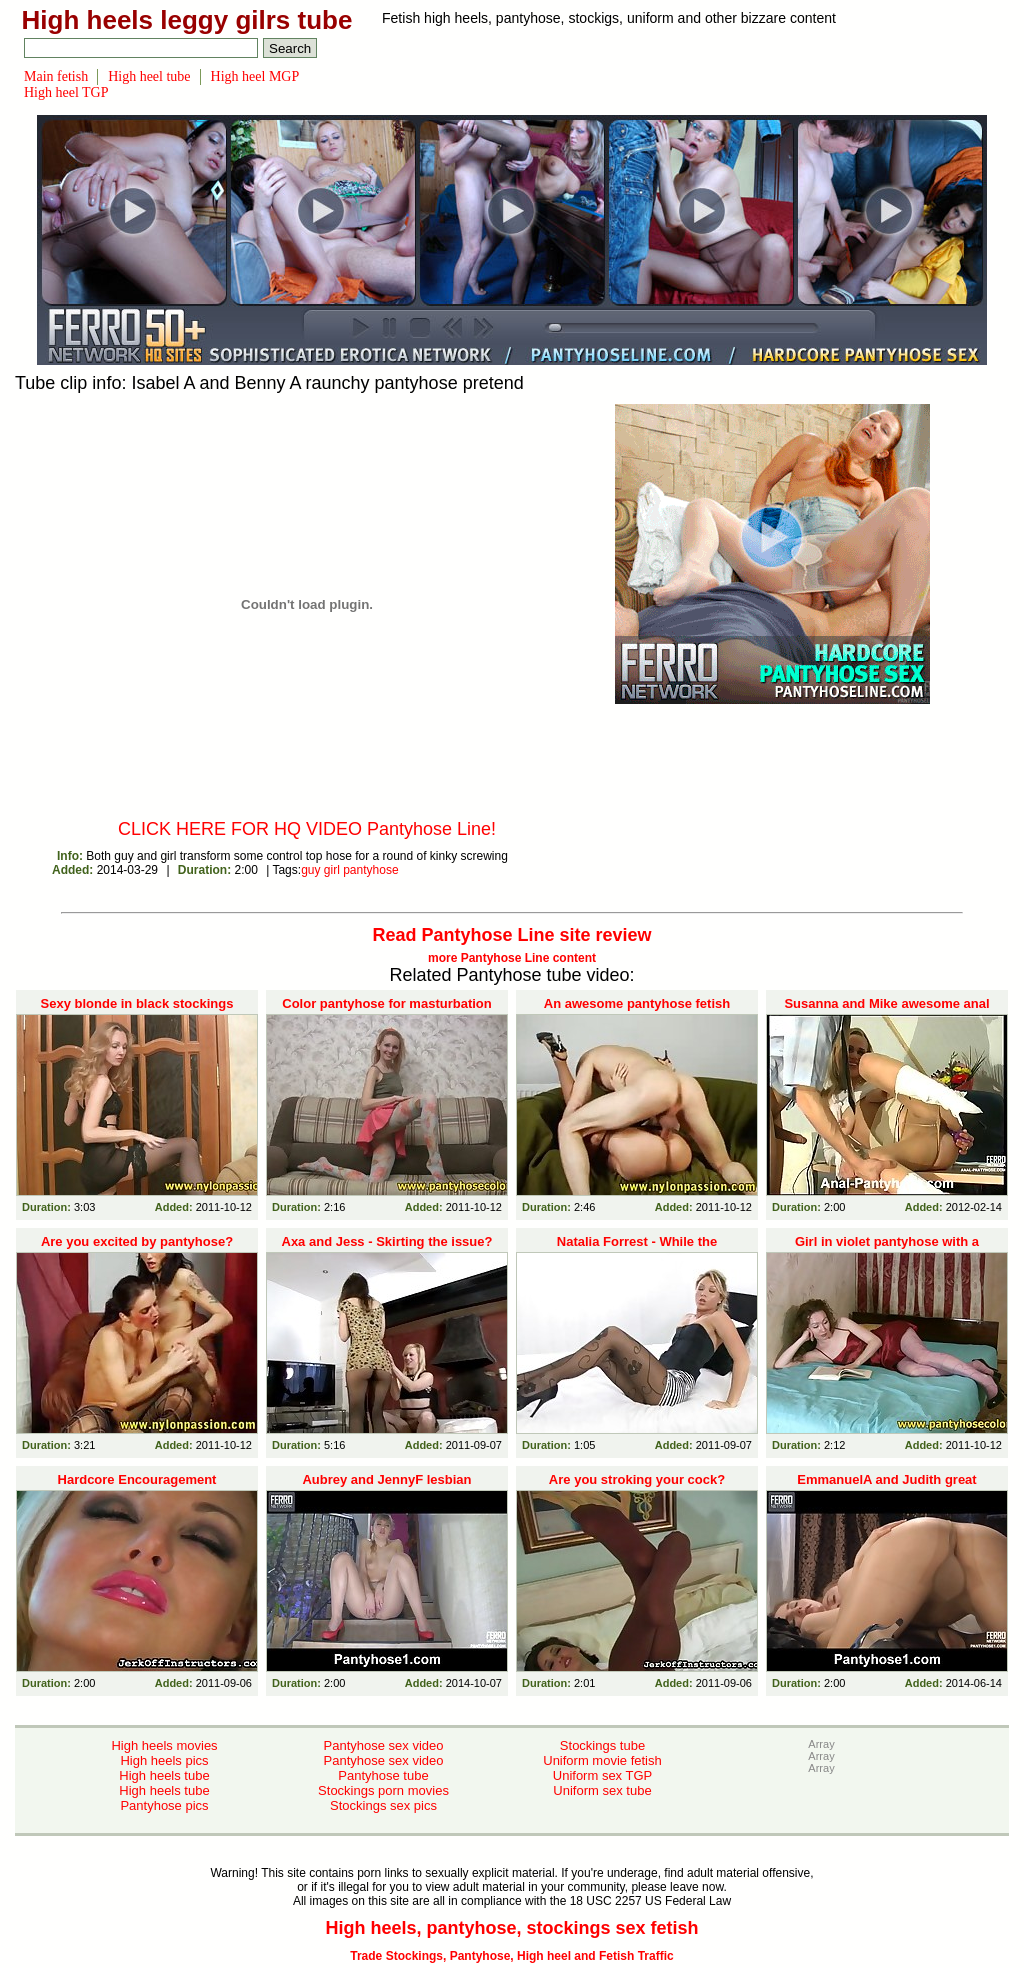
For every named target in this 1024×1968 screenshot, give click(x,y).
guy (310, 870)
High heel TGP (66, 92)
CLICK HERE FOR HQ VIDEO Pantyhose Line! (307, 829)
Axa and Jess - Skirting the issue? (387, 1241)
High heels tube (164, 1775)
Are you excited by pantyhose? (137, 1241)
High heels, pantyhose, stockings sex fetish (511, 1928)
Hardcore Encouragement (137, 1479)
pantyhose (370, 870)
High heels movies (164, 1745)
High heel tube (149, 76)
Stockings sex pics (383, 1805)
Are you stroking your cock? (637, 1479)
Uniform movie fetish (602, 1760)
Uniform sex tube (602, 1790)
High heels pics (164, 1760)
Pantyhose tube (383, 1775)
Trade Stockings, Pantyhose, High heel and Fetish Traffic (511, 1956)
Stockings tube (602, 1745)
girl (332, 870)
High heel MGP (255, 76)
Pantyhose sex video (384, 1745)
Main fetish (56, 76)
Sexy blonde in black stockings (137, 1003)
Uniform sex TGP (602, 1775)
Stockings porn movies (383, 1790)
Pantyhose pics (164, 1805)
